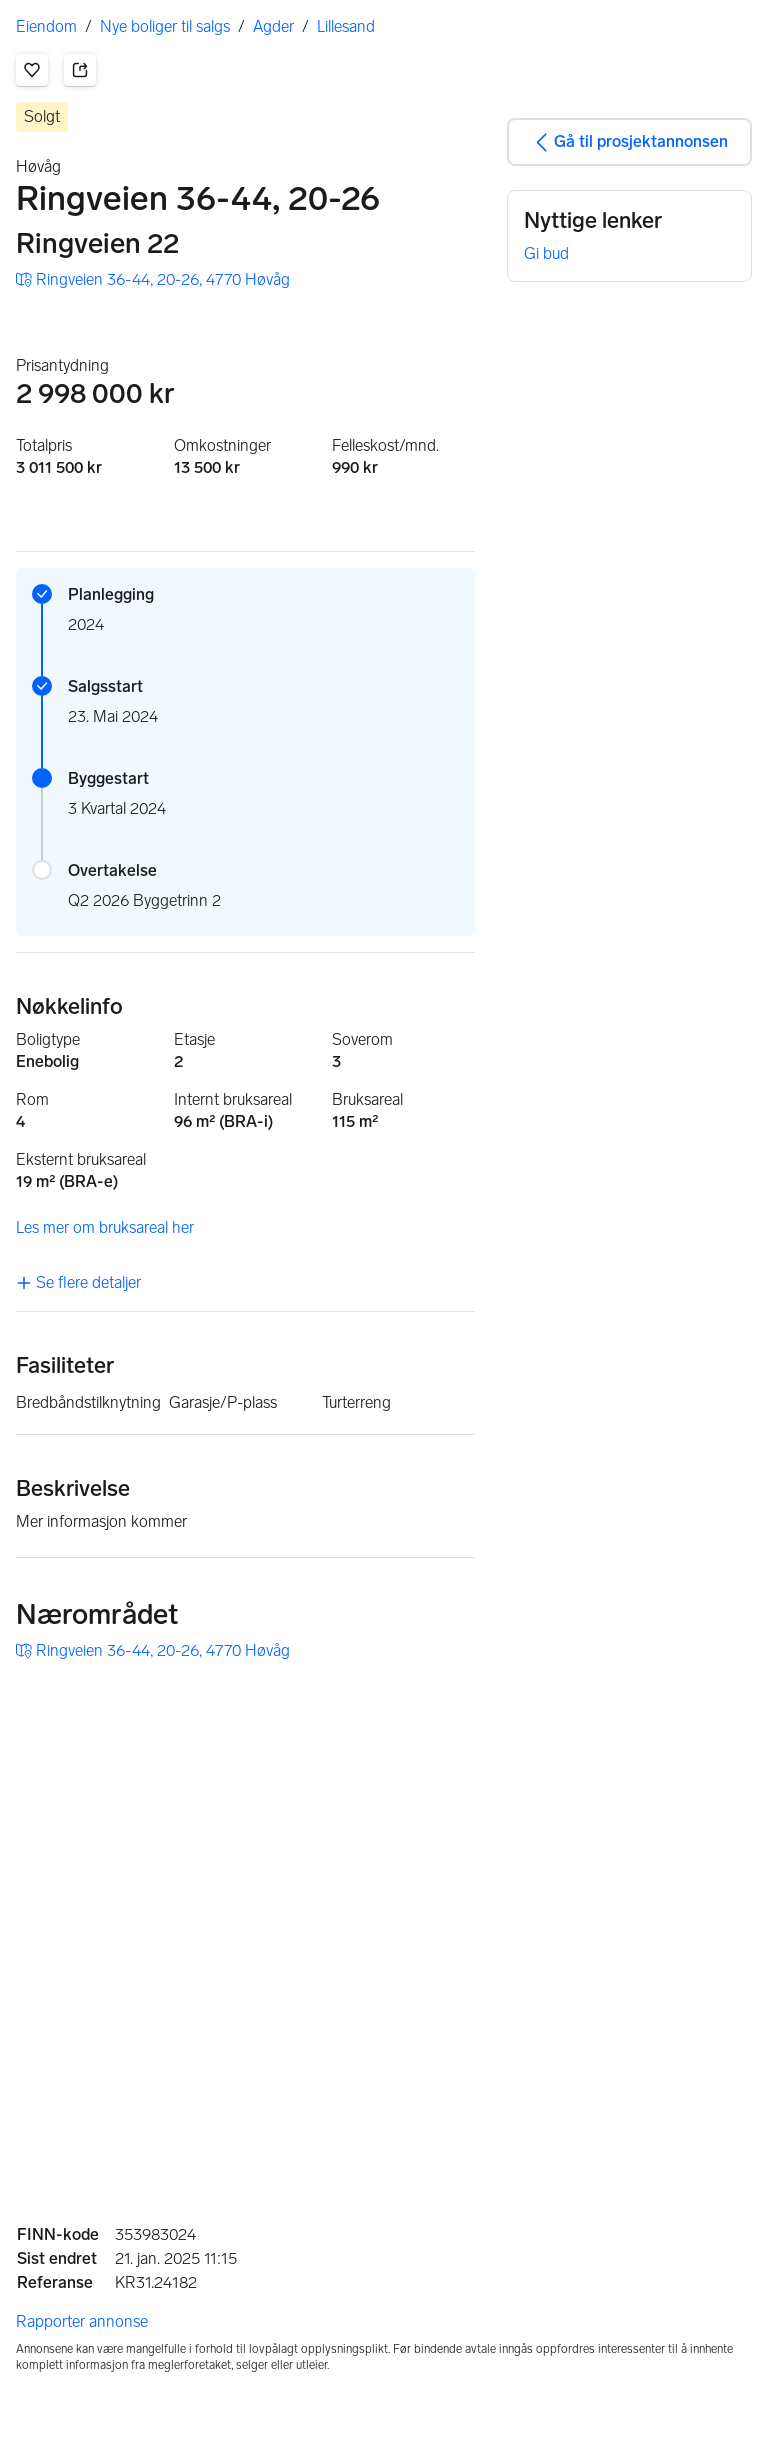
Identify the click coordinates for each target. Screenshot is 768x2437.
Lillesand (346, 26)
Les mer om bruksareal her (105, 1227)
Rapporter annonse (82, 2321)
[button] (32, 70)
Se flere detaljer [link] (78, 1282)
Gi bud (546, 253)
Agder (273, 26)
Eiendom (46, 26)
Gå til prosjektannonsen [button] (629, 142)
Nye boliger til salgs (165, 26)
